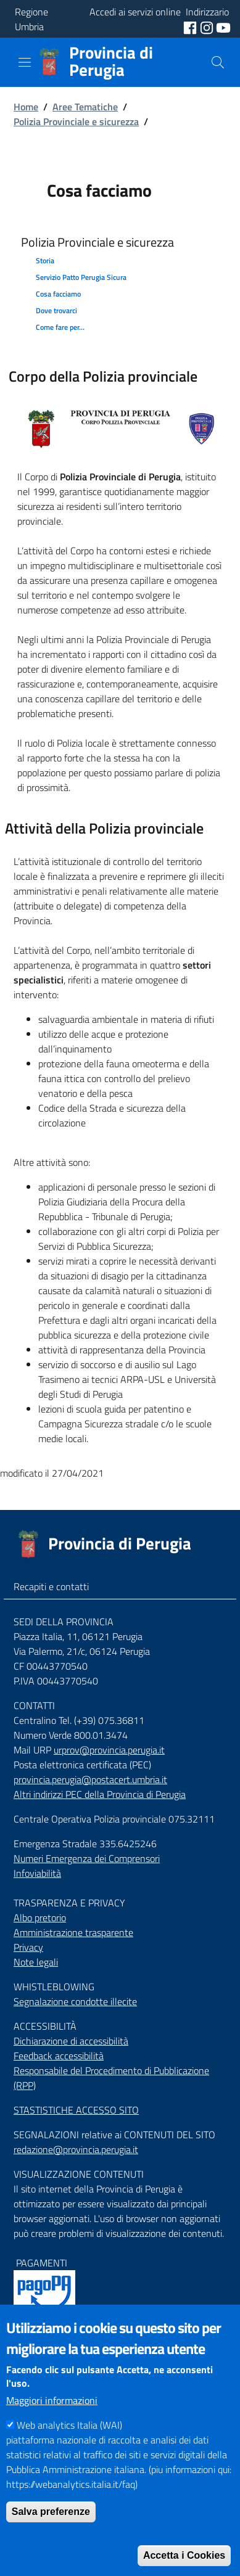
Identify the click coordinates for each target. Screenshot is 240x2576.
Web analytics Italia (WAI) (69, 2454)
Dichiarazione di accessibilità (71, 2040)
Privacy (28, 1947)
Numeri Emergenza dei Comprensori (87, 1858)
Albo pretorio (40, 1917)
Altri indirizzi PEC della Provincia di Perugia (100, 1794)
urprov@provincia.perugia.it (109, 1749)
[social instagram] (208, 26)
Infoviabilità (37, 1873)
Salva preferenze (51, 2540)
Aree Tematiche (85, 106)
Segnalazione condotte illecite (75, 2001)
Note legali (36, 1962)
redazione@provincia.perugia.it (76, 2149)
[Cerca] (217, 62)
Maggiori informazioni (51, 2429)
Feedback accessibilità (59, 2055)
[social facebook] (191, 26)
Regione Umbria (31, 19)
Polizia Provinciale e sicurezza (76, 121)
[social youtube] (223, 26)
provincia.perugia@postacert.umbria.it (90, 1779)
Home (26, 106)
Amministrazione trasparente (73, 1932)
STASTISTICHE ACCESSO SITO (76, 2109)
